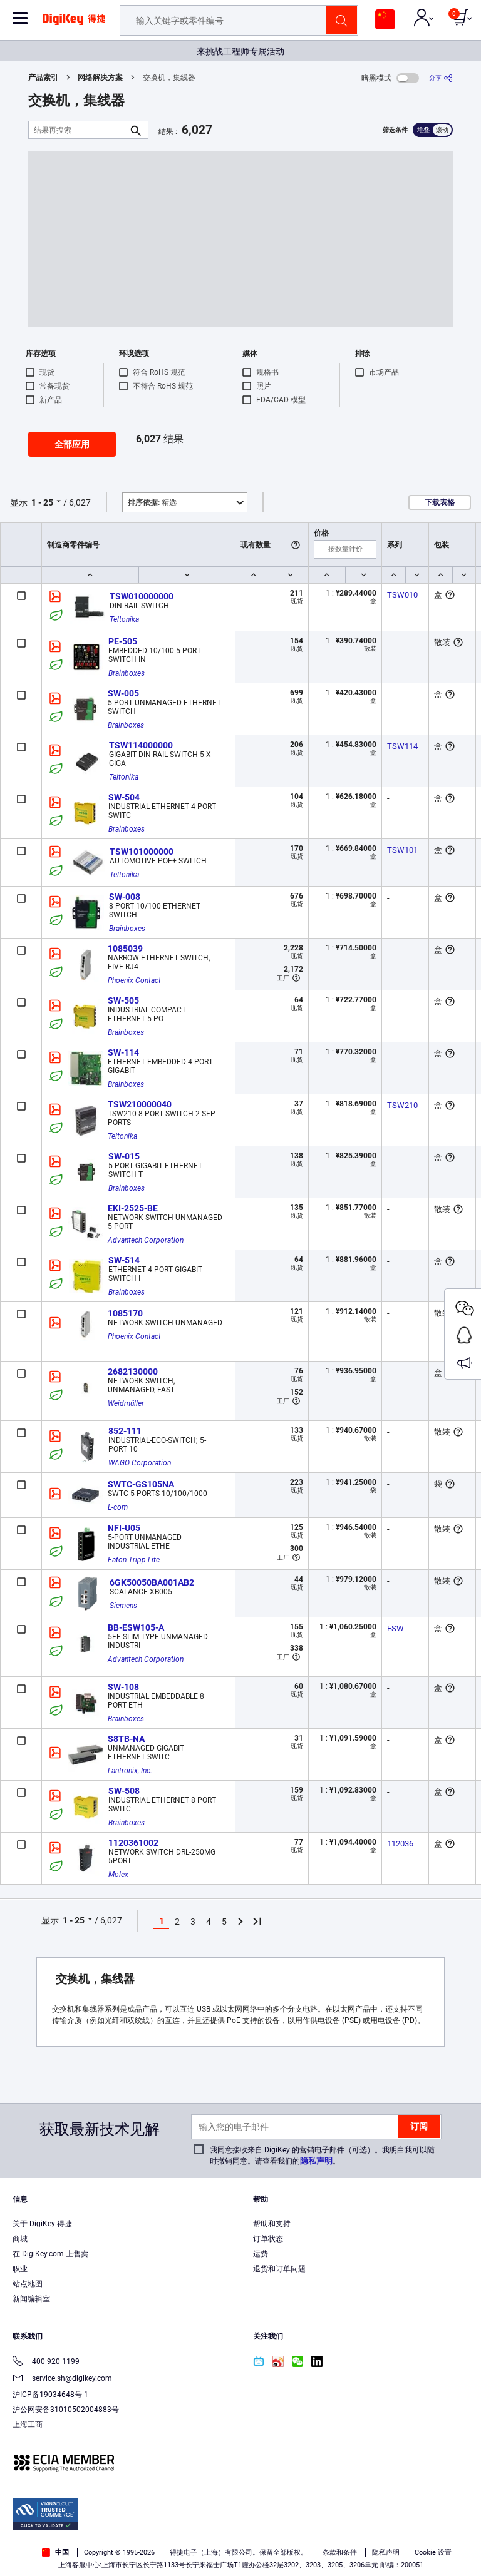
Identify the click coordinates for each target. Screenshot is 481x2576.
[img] (74, 24)
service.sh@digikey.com (62, 2379)
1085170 (125, 1313)
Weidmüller (126, 1403)
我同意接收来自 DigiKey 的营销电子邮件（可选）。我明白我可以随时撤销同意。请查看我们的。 (322, 2156)
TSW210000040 (140, 1104)
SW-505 (123, 1000)
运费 (260, 2253)
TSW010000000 (141, 596)
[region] (240, 2531)
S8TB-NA (126, 1739)
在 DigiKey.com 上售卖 (50, 2253)
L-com (118, 1507)
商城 (20, 2238)
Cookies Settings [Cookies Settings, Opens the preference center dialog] (236, 2555)
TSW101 (402, 850)
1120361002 (133, 1843)
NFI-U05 (124, 1528)
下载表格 (440, 502)
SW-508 (124, 1791)
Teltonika (124, 619)
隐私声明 (316, 2161)
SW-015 (124, 1156)
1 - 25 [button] (42, 502)
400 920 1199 (46, 2362)
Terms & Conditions (214, 2530)
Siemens (123, 1605)
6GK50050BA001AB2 (152, 1582)
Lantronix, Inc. (130, 1770)
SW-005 (123, 693)
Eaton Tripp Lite (134, 1559)
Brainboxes (126, 673)
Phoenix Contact (134, 980)
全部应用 (72, 444)
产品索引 (43, 77)
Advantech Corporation (146, 1240)
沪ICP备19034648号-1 (50, 2394)
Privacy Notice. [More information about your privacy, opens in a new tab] (292, 2530)
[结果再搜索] (78, 129)
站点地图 (28, 2283)
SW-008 (124, 897)
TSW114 (402, 746)
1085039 (125, 949)
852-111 (125, 1431)
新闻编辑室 (31, 2298)
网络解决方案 (100, 77)
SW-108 (123, 1687)
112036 (400, 1843)
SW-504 (124, 797)
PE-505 (122, 641)
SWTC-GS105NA (141, 1484)
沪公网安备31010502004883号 (66, 2409)
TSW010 (402, 594)
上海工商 (28, 2424)
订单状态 (268, 2238)
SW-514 (124, 1260)
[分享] (441, 77)
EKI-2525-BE (133, 1208)
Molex (118, 1874)
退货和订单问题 (279, 2268)
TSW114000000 (141, 745)
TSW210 (402, 1105)
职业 (20, 2268)
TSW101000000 (141, 852)
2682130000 (133, 1372)
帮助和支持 (272, 2223)
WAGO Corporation (139, 1463)
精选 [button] (152, 502)
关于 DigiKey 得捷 (42, 2223)
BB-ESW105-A (136, 1627)
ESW (395, 1628)
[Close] (461, 2507)
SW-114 (123, 1052)
